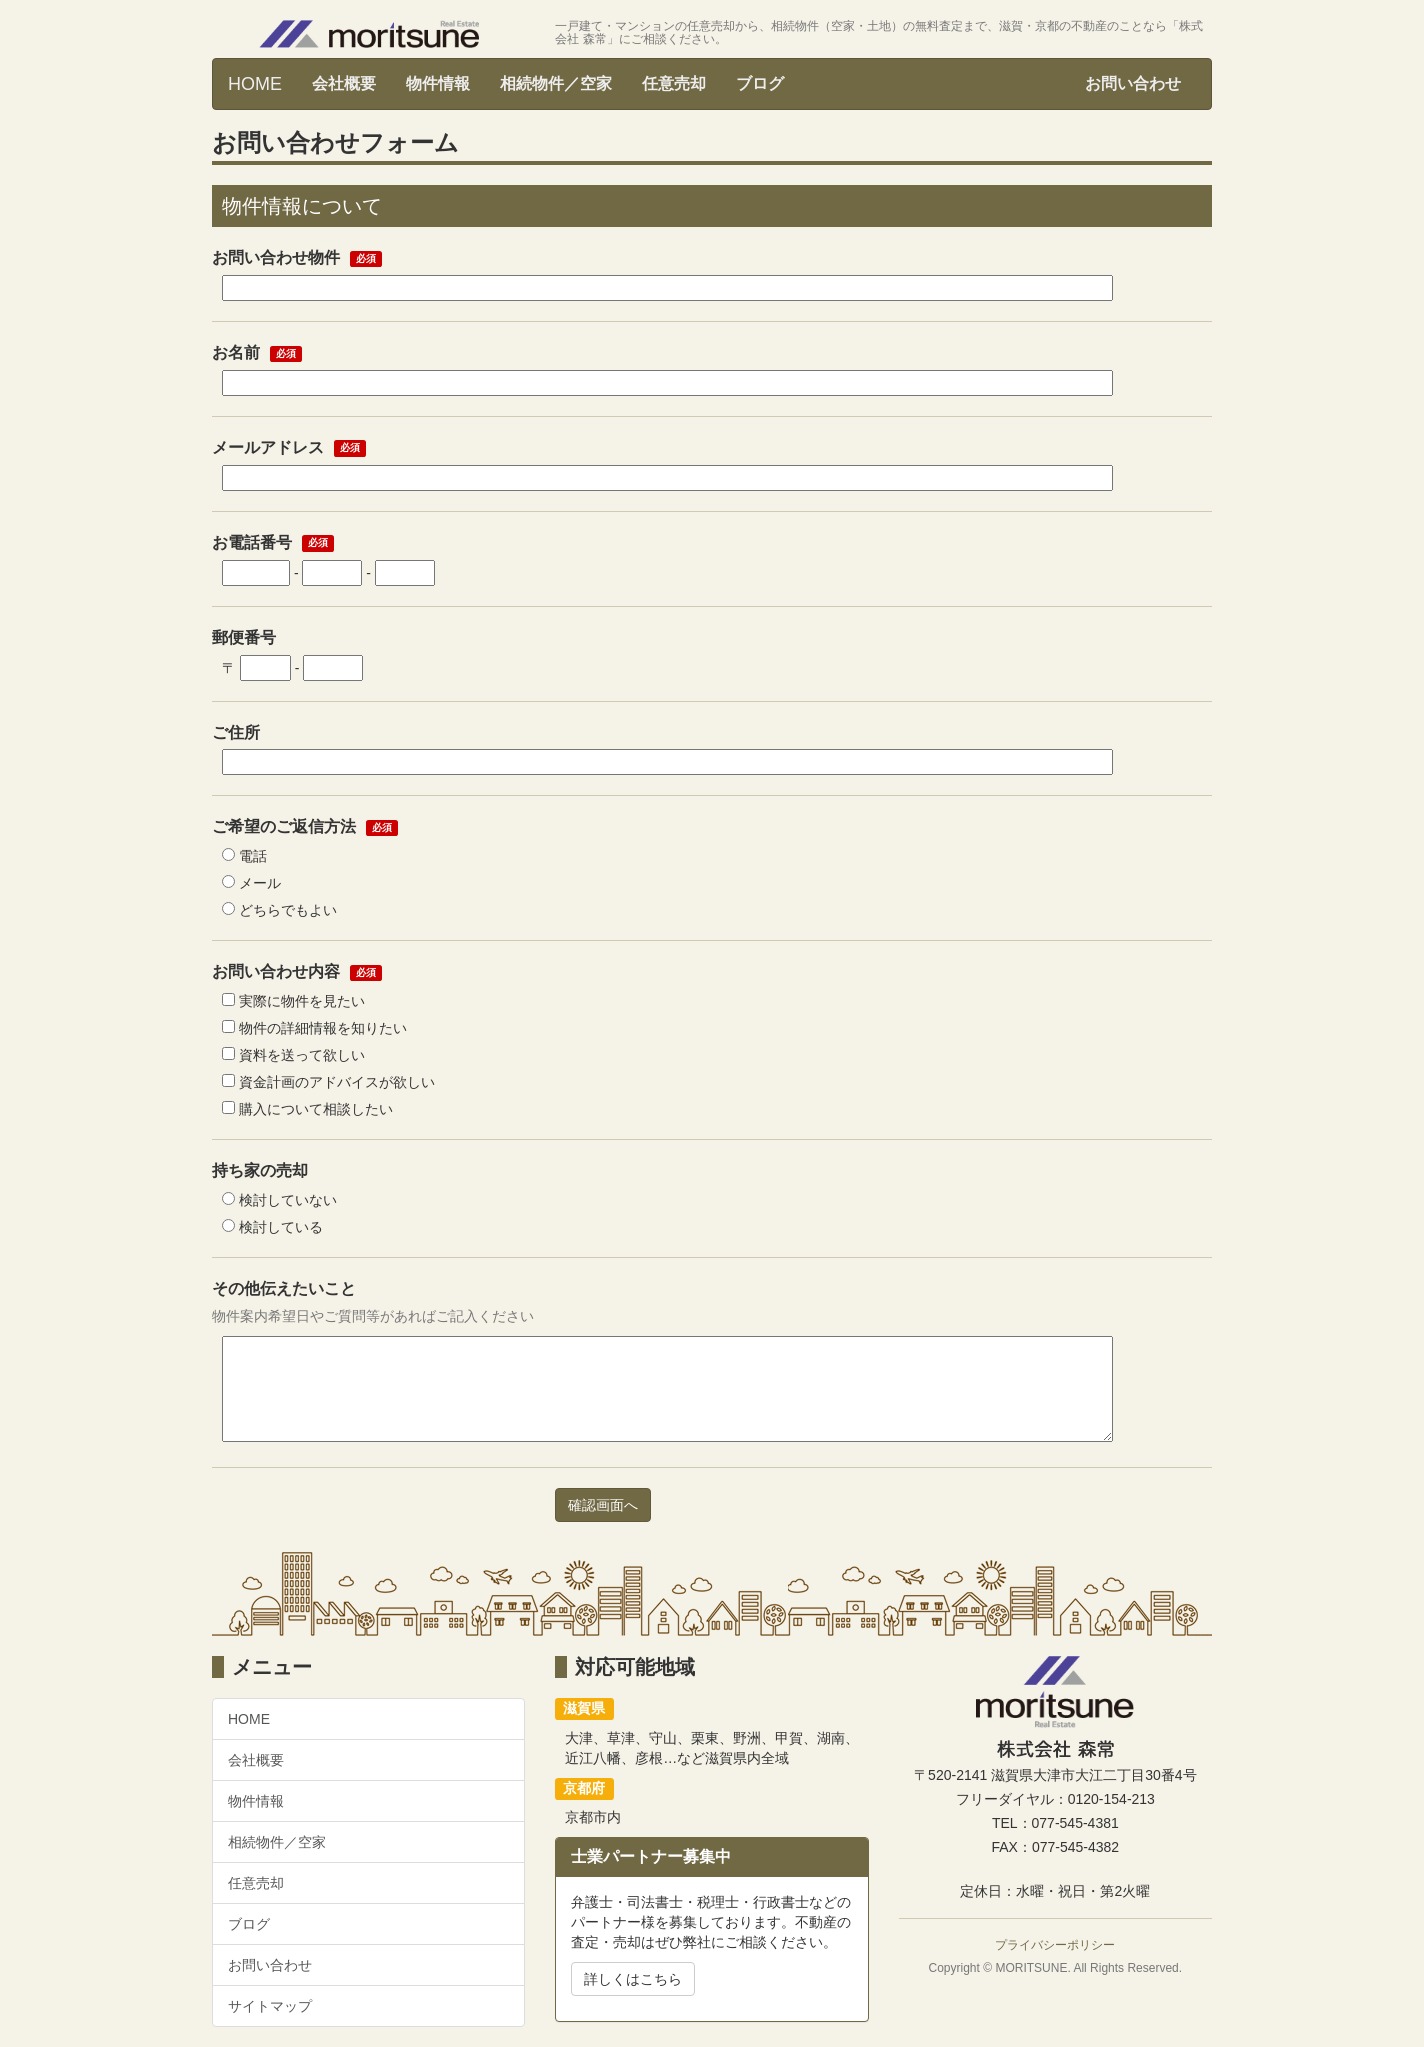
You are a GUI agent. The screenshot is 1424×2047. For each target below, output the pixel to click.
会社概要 (344, 83)
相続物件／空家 (556, 83)
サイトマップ (270, 2006)
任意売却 (674, 83)
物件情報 (438, 83)
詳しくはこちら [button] (633, 1979)
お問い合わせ (1133, 83)
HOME (255, 84)
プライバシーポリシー (1055, 1945)
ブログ (760, 83)
